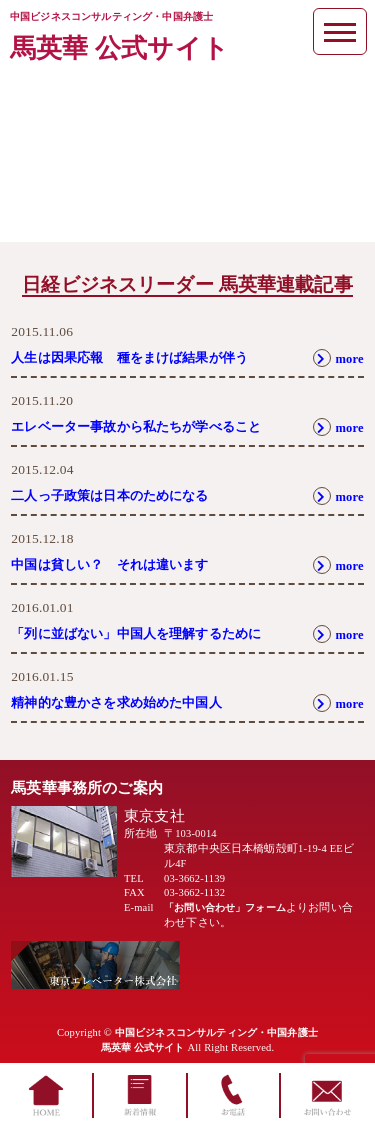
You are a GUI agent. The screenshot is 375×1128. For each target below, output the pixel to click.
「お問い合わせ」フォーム (231, 907)
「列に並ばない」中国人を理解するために (145, 633)
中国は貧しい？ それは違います (117, 564)
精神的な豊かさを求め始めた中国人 (124, 702)
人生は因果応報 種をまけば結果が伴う (138, 357)
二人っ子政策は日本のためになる (117, 495)
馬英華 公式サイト (119, 48)
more (336, 358)
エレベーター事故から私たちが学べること (145, 426)
